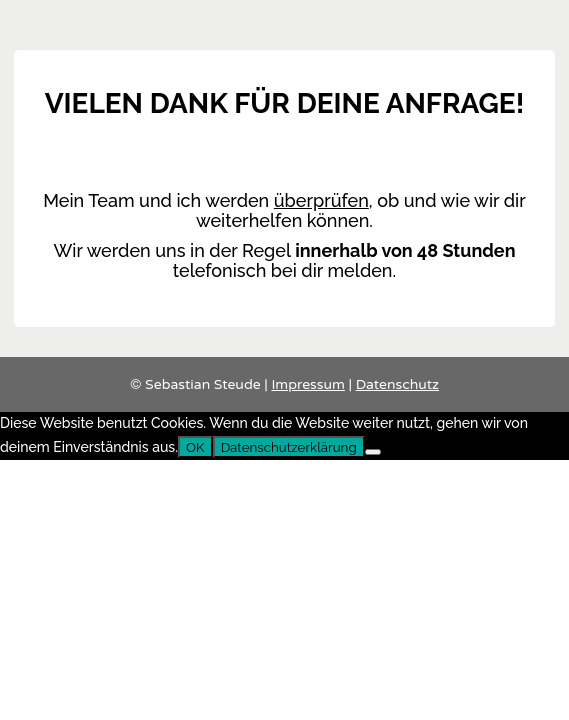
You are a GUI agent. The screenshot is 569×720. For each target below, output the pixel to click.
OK (195, 447)
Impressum (307, 384)
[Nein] (373, 452)
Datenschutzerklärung (289, 447)
